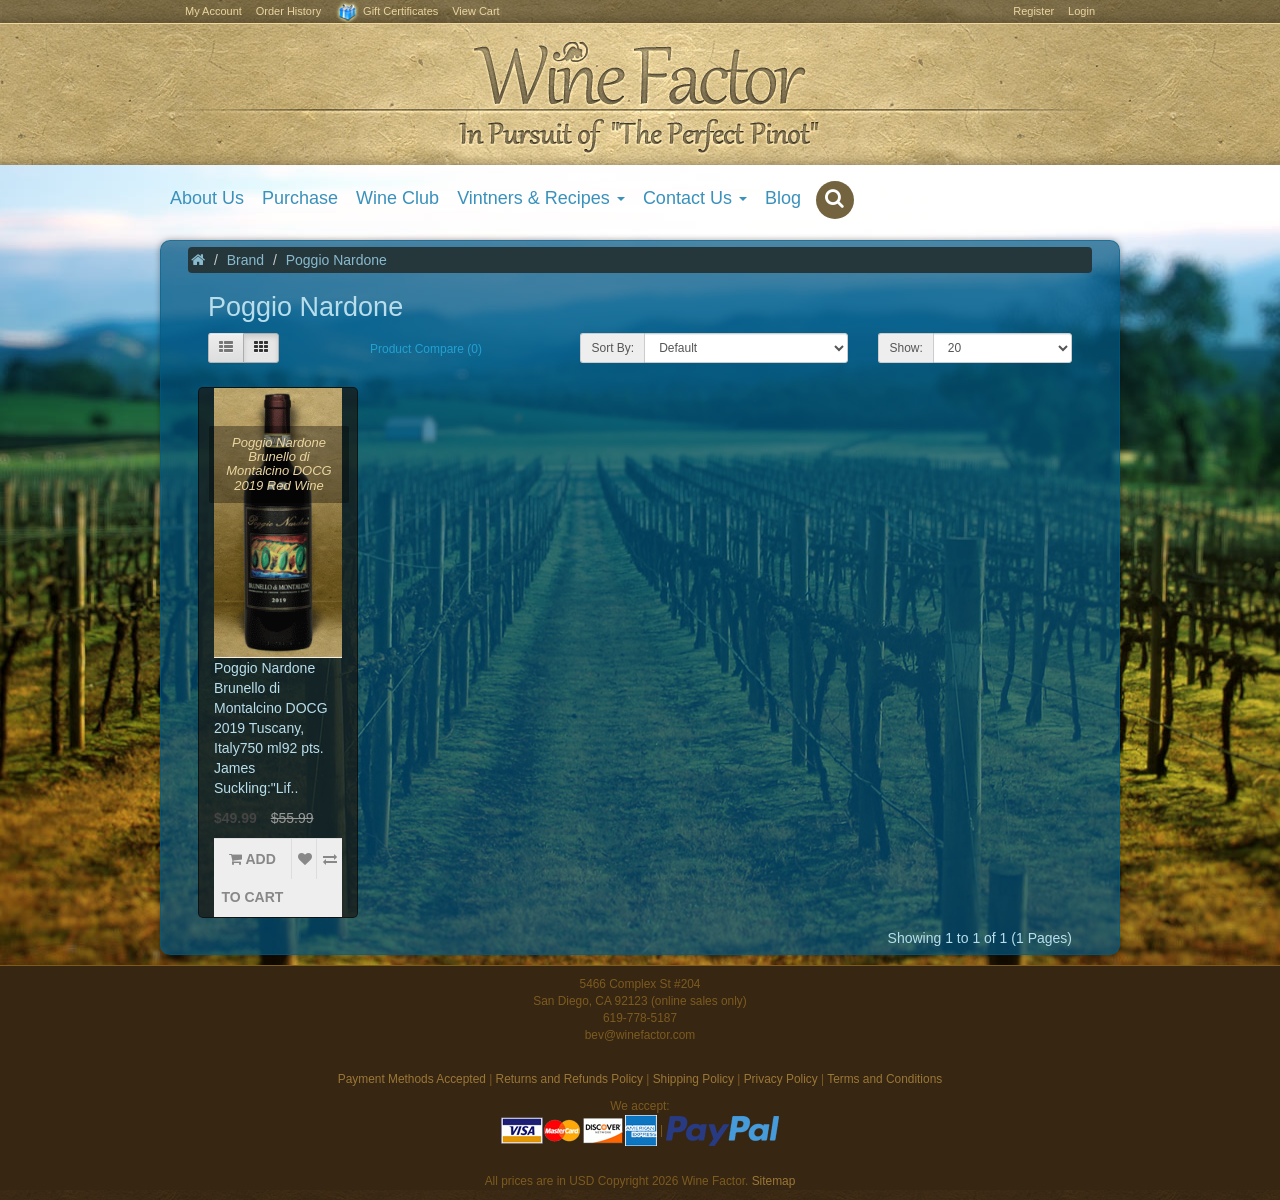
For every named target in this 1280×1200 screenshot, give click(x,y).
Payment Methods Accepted (412, 1079)
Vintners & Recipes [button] (541, 198)
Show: (905, 348)
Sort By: (612, 348)
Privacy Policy (781, 1079)
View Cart (475, 11)
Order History (288, 11)
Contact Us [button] (695, 198)
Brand (245, 260)
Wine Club (397, 198)
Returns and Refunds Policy (569, 1079)
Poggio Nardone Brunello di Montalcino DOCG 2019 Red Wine (278, 464)
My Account (213, 11)
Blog (783, 198)
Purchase (300, 198)
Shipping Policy (693, 1079)
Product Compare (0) (426, 349)
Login (1081, 11)
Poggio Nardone (336, 260)
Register (1033, 11)
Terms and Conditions (884, 1079)
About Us (207, 198)
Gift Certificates (386, 12)
